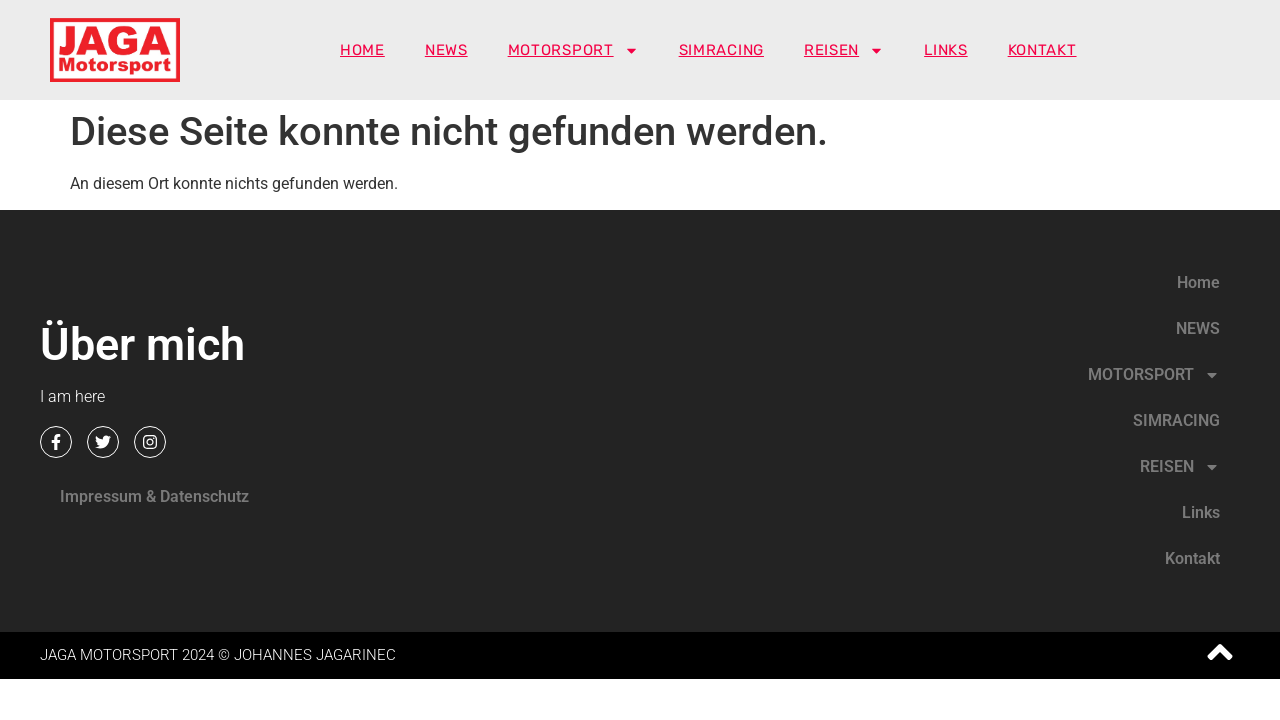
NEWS (446, 50)
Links (946, 50)
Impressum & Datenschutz (154, 496)
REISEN (844, 50)
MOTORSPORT (573, 50)
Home (362, 50)
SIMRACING (721, 50)
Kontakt (1042, 50)
